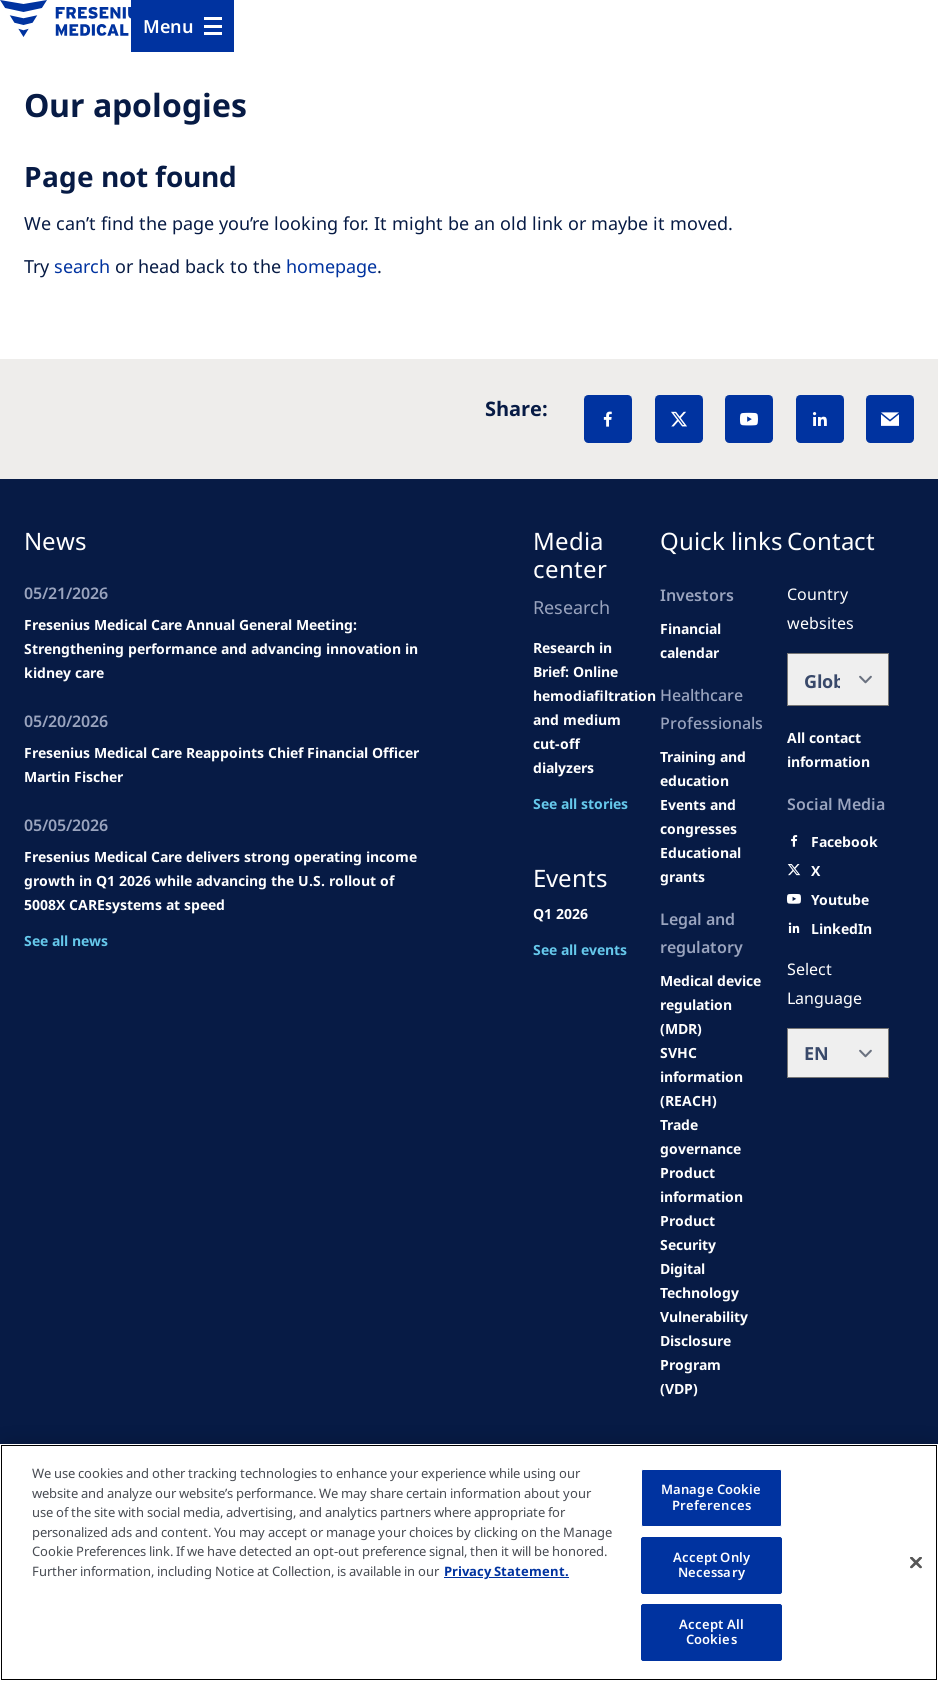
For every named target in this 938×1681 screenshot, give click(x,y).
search (82, 266)
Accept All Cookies (711, 1632)
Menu (168, 26)
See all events (580, 949)
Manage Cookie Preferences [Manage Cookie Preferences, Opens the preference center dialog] (711, 1497)
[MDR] (711, 1005)
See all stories (580, 803)
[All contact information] (838, 750)
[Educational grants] (711, 865)
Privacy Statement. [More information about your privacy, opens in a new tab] (506, 1571)
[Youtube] (840, 900)
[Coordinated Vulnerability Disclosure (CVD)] (711, 1329)
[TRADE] (711, 1137)
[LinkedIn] (820, 419)
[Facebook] (608, 419)
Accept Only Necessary (711, 1565)
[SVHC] (711, 1077)
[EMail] (890, 419)
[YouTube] (749, 419)
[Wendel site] (711, 769)
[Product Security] (711, 1233)
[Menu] (182, 26)
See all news (66, 940)
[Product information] (711, 1185)
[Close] (916, 1562)
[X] (679, 419)
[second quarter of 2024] (711, 641)
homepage (331, 266)
